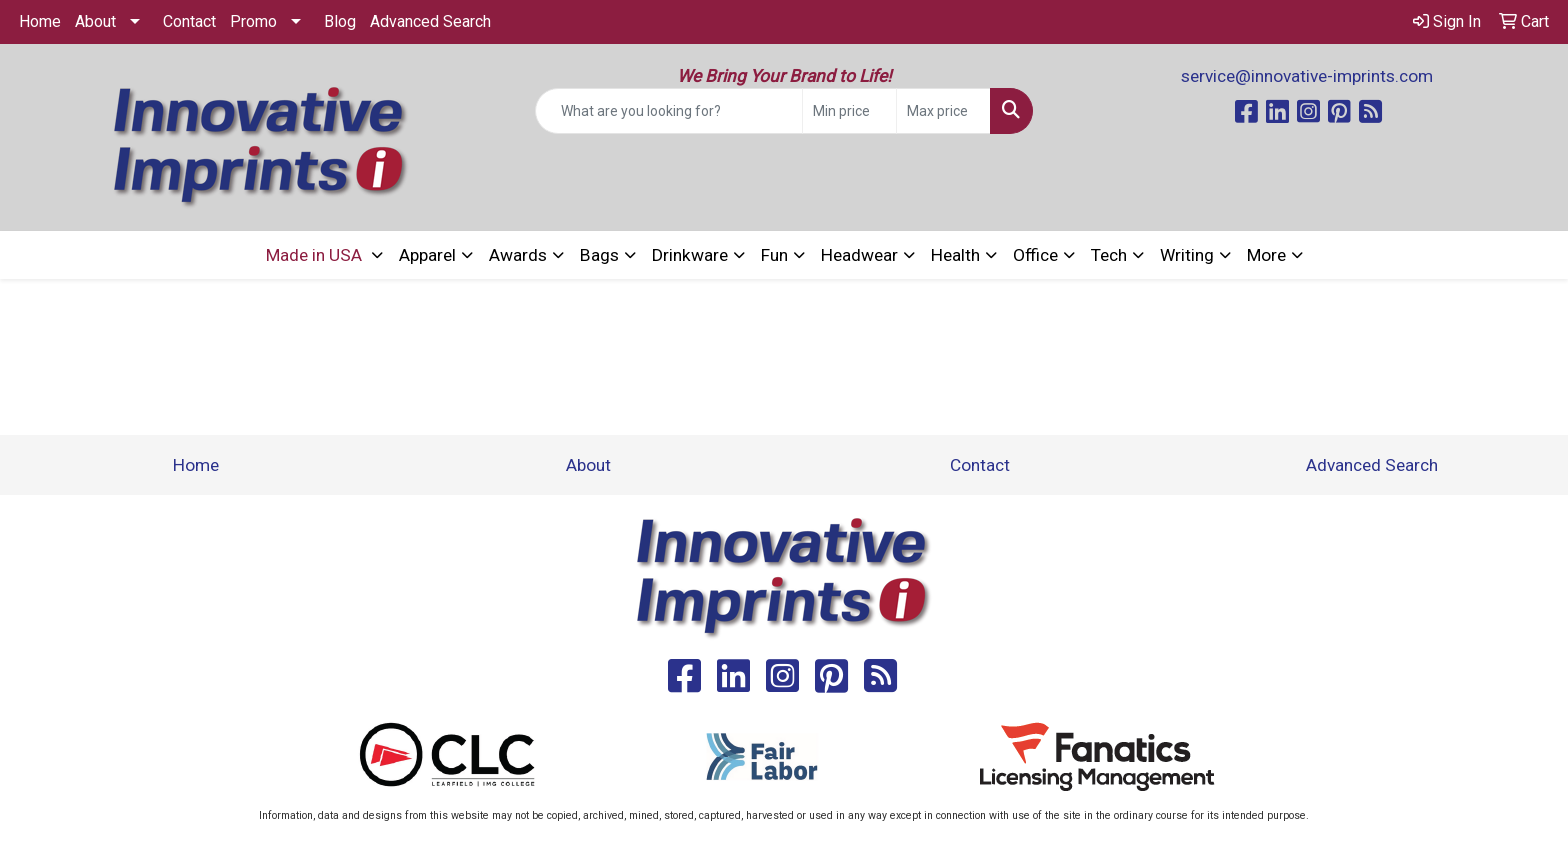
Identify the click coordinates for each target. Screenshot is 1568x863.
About (95, 21)
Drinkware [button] (690, 255)
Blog (340, 21)
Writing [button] (1187, 255)
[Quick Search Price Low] (849, 111)
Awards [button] (518, 255)
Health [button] (955, 255)
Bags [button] (599, 255)
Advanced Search (430, 21)
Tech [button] (1109, 255)
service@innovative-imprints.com (1307, 76)
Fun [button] (774, 255)
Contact (189, 21)
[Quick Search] (669, 111)
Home (40, 21)
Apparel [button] (427, 255)
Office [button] (1035, 255)
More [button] (1266, 255)
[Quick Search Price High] (943, 111)
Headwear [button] (859, 255)
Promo (253, 21)
